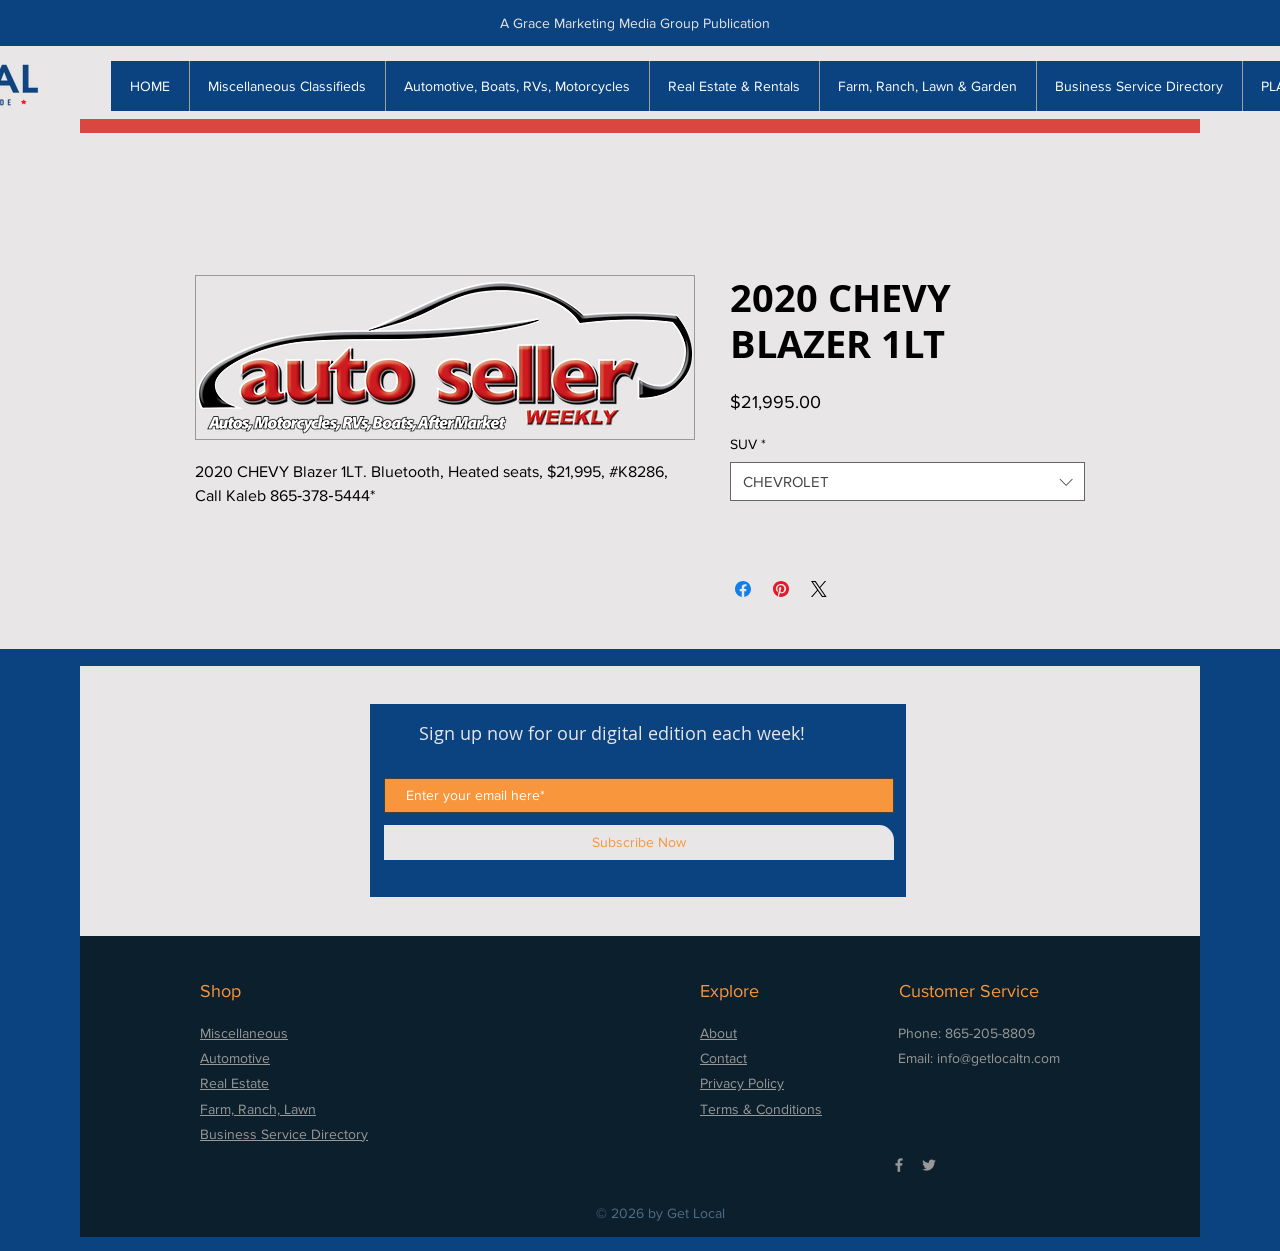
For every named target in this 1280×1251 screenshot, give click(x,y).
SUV (748, 444)
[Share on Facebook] (743, 589)
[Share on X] (819, 589)
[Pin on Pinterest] (781, 589)
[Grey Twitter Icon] (929, 1165)
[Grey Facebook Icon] (899, 1165)
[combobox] (907, 481)
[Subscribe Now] (639, 842)
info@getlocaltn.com (998, 1058)
